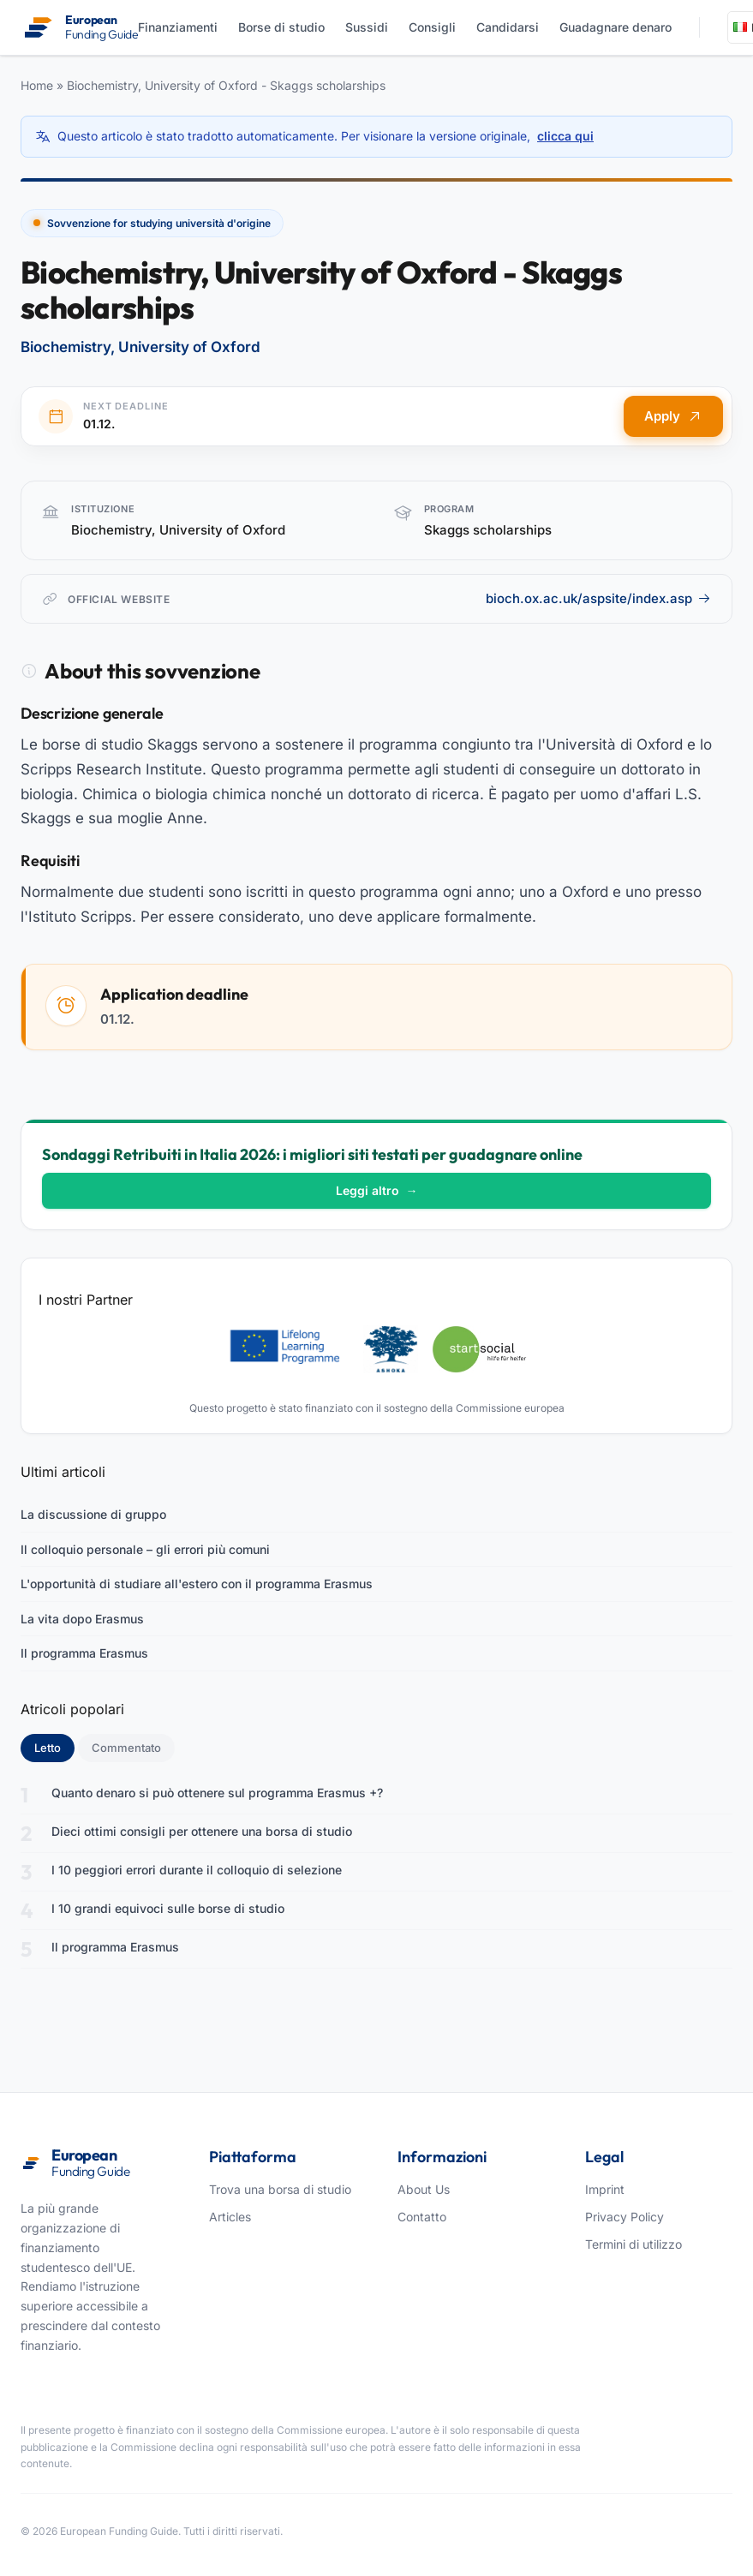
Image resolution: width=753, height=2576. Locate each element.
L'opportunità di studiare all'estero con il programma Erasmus (197, 1583)
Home (37, 85)
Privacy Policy (624, 2216)
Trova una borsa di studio (280, 2189)
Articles (230, 2216)
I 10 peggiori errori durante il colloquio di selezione (196, 1869)
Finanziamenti (178, 27)
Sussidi (366, 27)
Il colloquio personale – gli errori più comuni (145, 1549)
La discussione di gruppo (93, 1514)
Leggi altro (377, 1190)
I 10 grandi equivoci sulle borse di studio (167, 1908)
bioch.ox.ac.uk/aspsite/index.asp (598, 598)
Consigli (432, 27)
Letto (54, 1746)
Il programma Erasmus (84, 1653)
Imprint (605, 2189)
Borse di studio (281, 27)
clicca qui (565, 136)
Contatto (421, 2216)
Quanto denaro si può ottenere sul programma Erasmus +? (217, 1792)
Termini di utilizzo (633, 2244)
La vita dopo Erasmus (82, 1618)
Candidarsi (507, 27)
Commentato (126, 1747)
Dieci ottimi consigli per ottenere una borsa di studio (201, 1831)
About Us (423, 2189)
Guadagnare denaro (615, 27)
